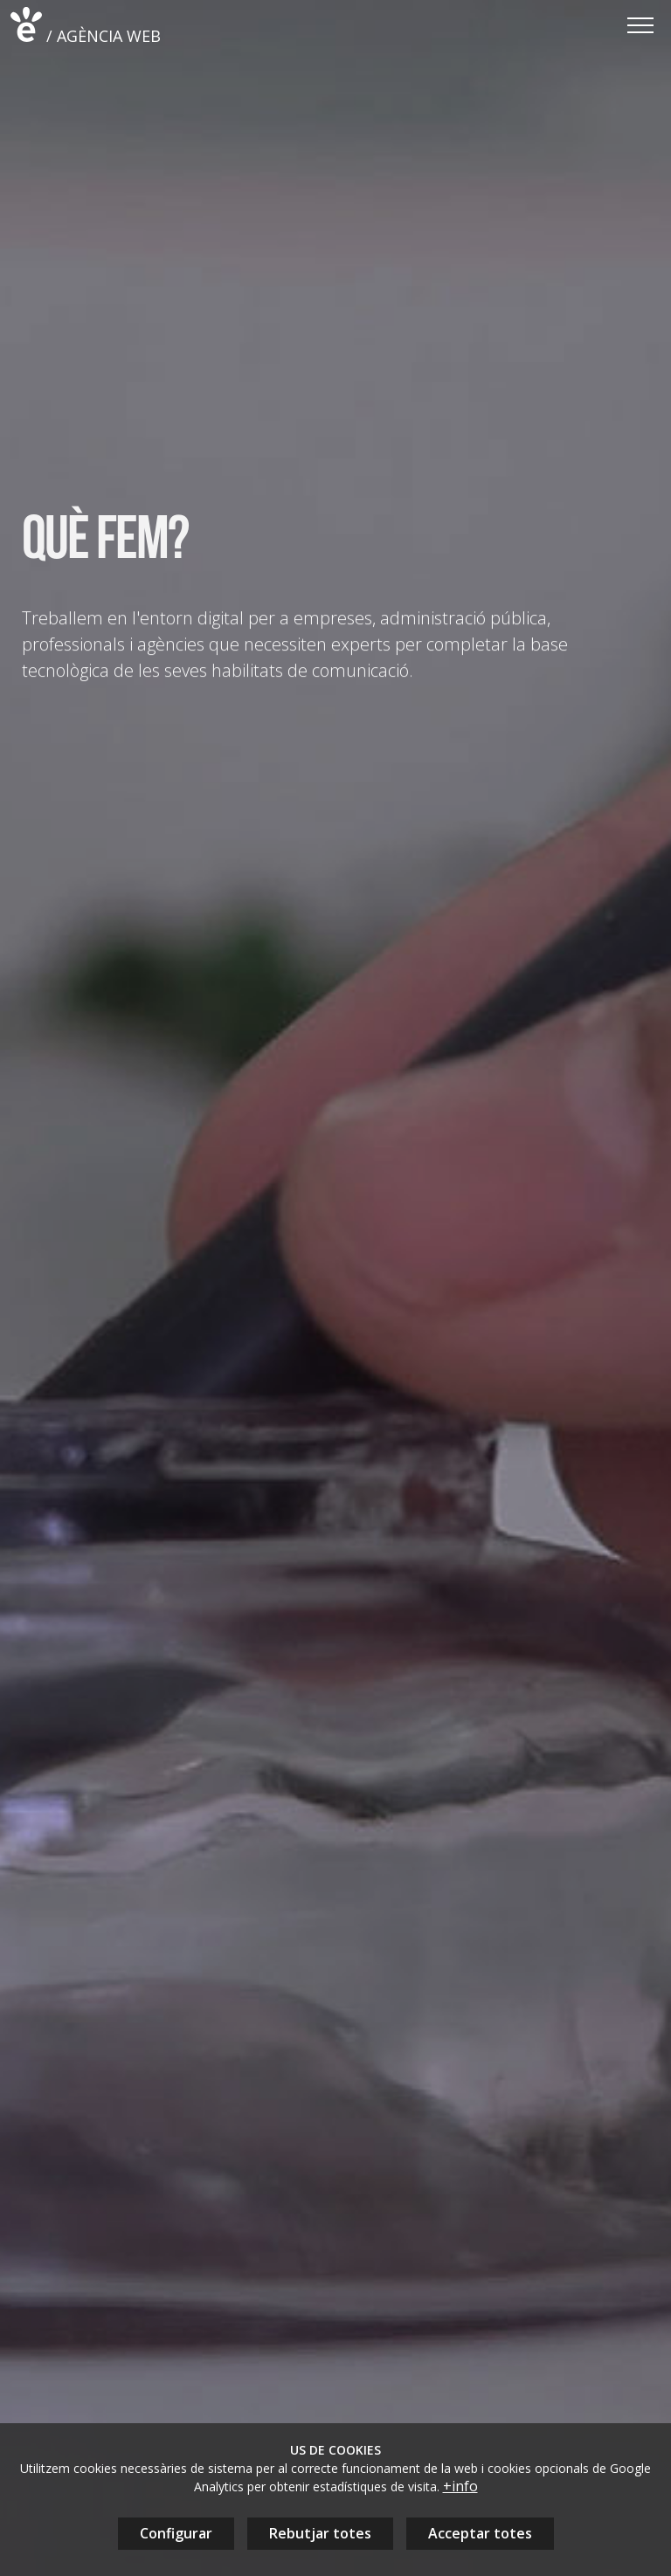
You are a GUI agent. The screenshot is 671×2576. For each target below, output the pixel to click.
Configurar (176, 2533)
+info (460, 2486)
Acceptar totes (480, 2533)
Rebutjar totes (320, 2533)
